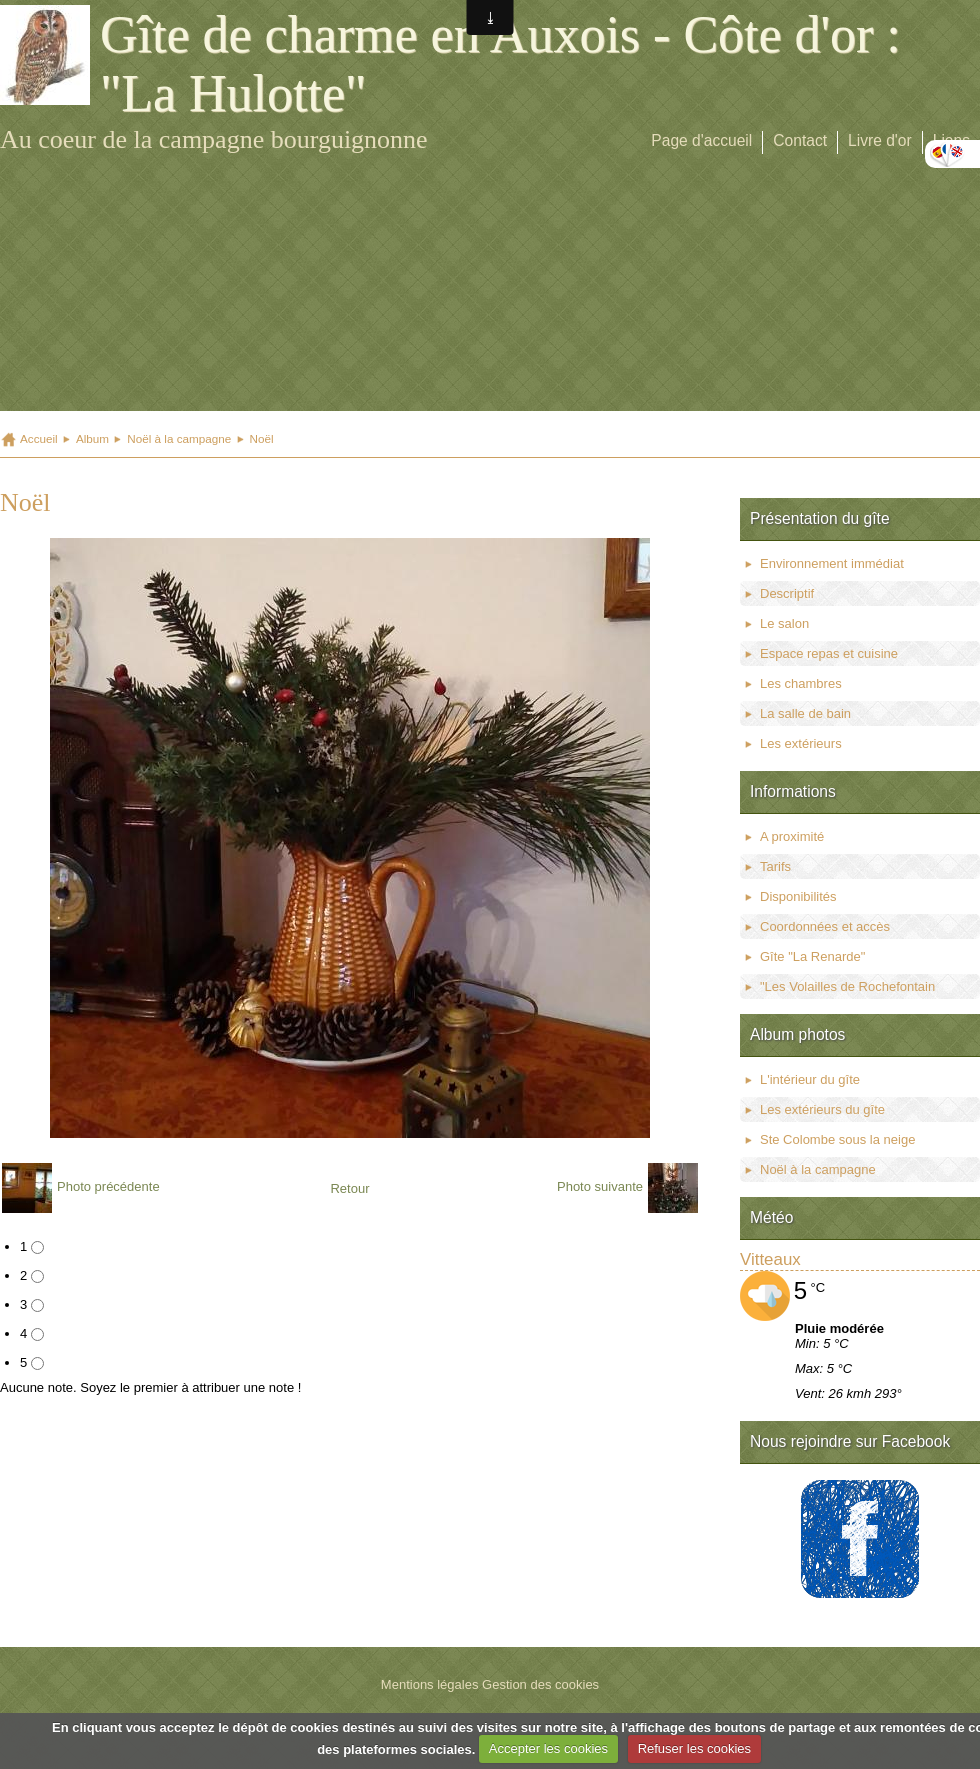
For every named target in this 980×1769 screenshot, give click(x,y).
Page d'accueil (701, 140)
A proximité (792, 836)
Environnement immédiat (832, 563)
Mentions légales (430, 1684)
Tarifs (775, 866)
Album (92, 438)
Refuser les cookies (694, 1748)
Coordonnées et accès (825, 926)
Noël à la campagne (179, 438)
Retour (349, 1188)
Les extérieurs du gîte (822, 1109)
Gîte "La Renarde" (812, 956)
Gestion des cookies (540, 1684)
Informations (793, 791)
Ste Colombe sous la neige (837, 1139)
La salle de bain (805, 713)
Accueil (39, 438)
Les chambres (801, 683)
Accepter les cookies (548, 1748)
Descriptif (787, 593)
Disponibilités (798, 896)
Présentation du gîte (820, 518)
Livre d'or (880, 140)
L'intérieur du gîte (810, 1079)
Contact (800, 140)
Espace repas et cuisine (829, 653)
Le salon (784, 623)
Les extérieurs (801, 743)
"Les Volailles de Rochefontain (847, 986)
